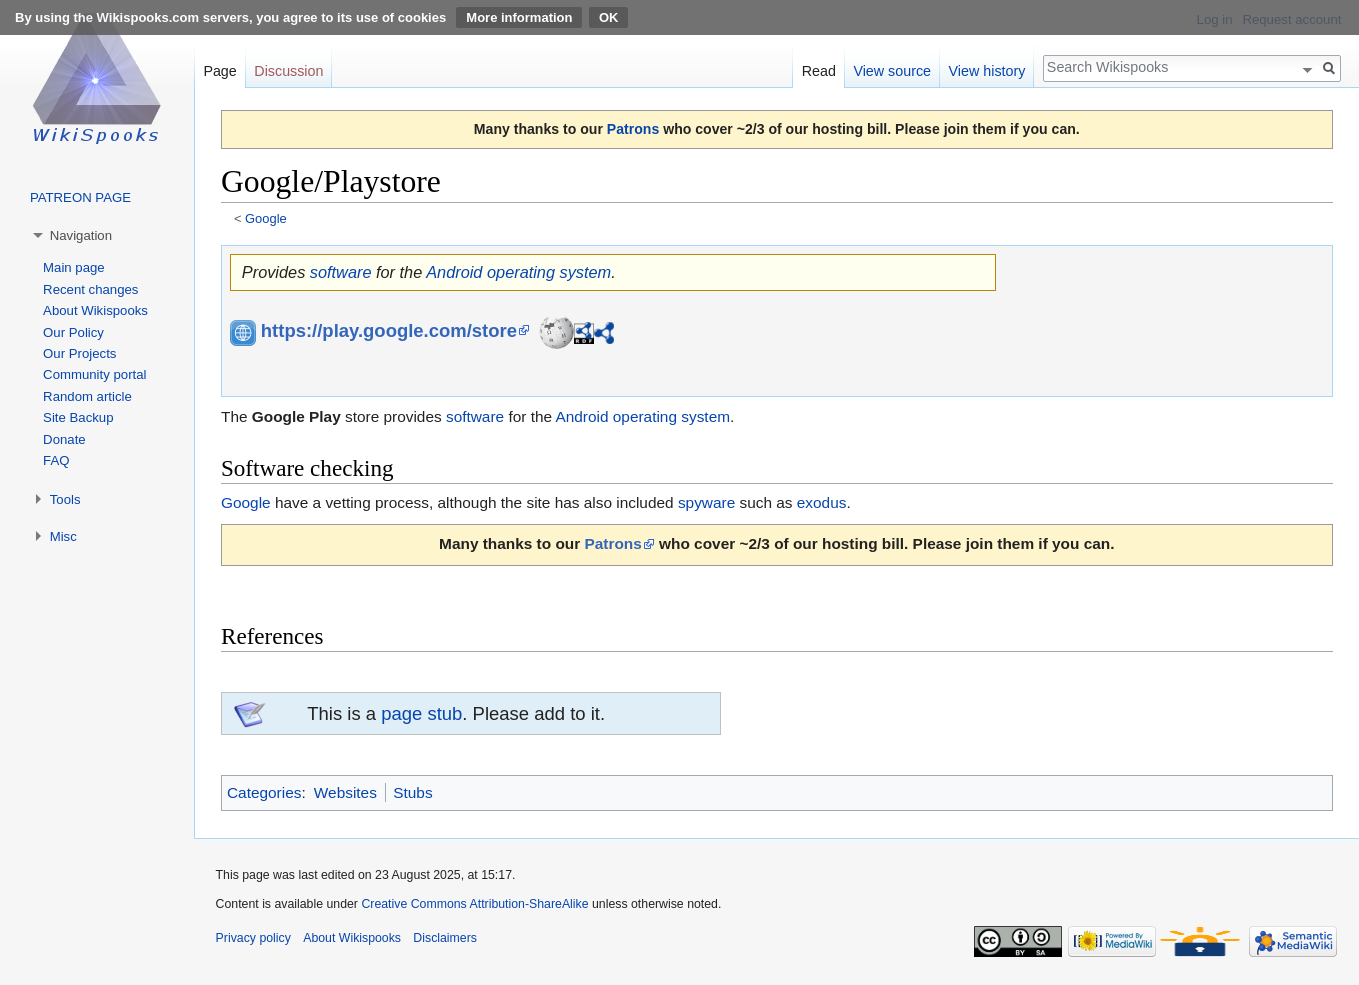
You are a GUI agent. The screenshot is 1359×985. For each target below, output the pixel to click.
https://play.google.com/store (389, 330)
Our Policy (73, 332)
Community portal (94, 374)
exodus (822, 502)
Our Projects (79, 353)
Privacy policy (253, 938)
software (341, 272)
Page (219, 71)
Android (454, 272)
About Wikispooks (95, 310)
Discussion (288, 71)
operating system (549, 272)
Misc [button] (63, 536)
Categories (264, 792)
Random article (87, 396)
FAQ (56, 460)
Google (266, 218)
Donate (64, 439)
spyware (706, 502)
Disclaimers (445, 938)
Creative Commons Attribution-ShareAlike (474, 904)
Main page (74, 267)
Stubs (412, 792)
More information (519, 17)
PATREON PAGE (80, 197)
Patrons (633, 129)
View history (987, 71)
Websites (345, 792)
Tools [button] (65, 499)
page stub (421, 713)
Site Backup (78, 417)
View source (892, 71)
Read (819, 71)
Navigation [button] (81, 235)
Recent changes (90, 289)
